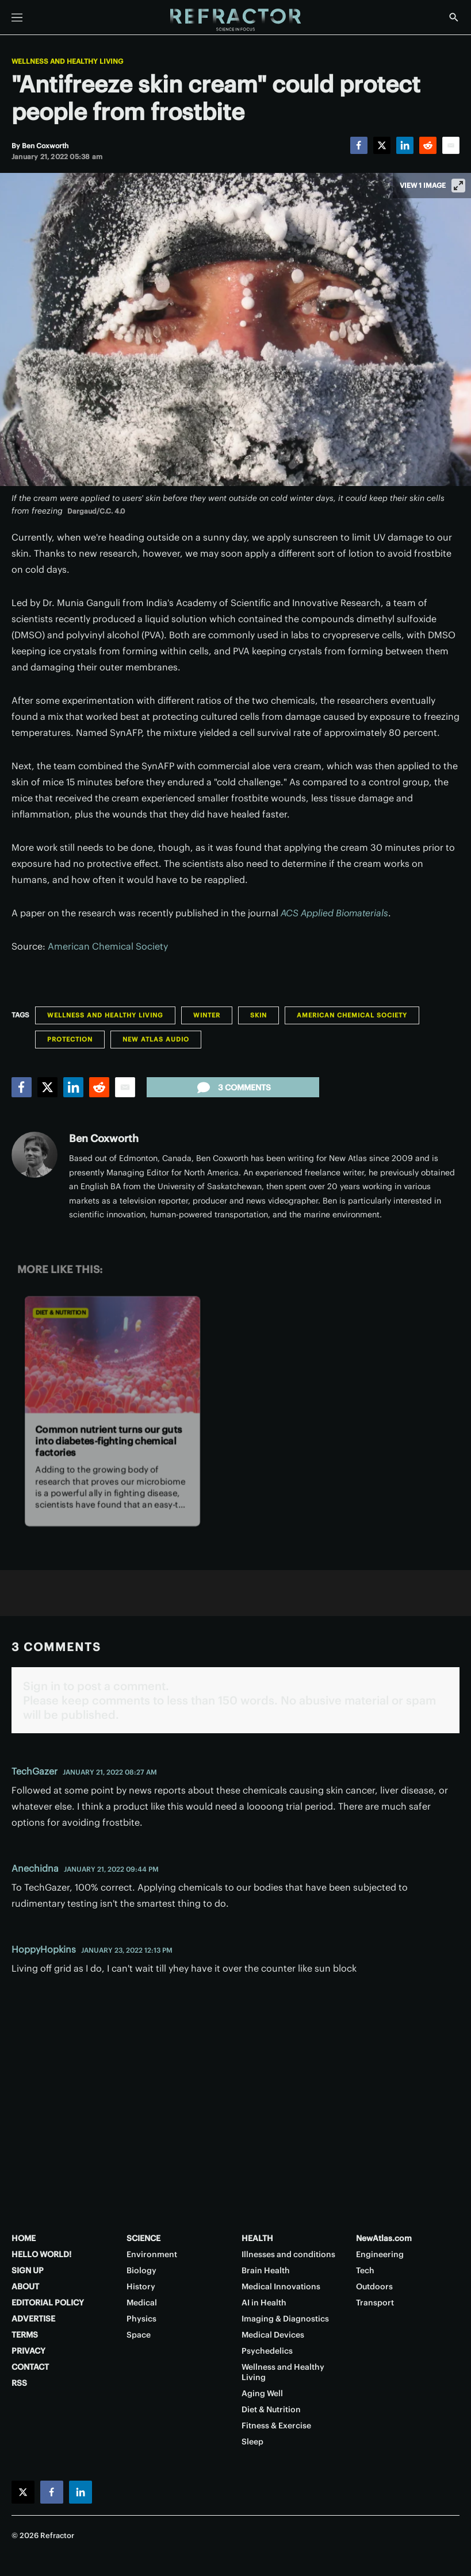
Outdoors (374, 2286)
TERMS (25, 2335)
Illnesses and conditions (288, 2254)
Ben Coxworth (104, 1138)
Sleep (252, 2441)
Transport (375, 2302)
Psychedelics (267, 2351)
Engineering (380, 2254)
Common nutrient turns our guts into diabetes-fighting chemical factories (109, 1441)
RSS (19, 2383)
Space (139, 2335)
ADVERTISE (33, 2318)
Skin (258, 1015)
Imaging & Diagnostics (285, 2318)
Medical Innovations (281, 2286)
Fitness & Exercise (276, 2425)
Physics (141, 2318)
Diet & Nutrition (61, 1312)
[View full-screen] (458, 185)
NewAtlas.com (384, 2238)
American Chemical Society (108, 946)
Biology (141, 2270)
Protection (70, 1039)
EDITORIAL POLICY (48, 2302)
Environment (152, 2254)
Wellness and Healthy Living (67, 61)
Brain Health (266, 2270)
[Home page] (235, 20)
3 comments (233, 1087)
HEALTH (257, 2238)
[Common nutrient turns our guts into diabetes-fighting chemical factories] (112, 1354)
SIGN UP (28, 2270)
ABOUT (25, 2286)
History (141, 2286)
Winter (206, 1015)
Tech (365, 2270)
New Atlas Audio (155, 1039)
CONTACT (30, 2367)
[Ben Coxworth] (45, 145)
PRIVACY (28, 2351)
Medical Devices (273, 2335)
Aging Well (262, 2393)
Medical (142, 2302)
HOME (24, 2238)
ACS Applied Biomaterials (334, 913)
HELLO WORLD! (41, 2254)
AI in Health (264, 2302)
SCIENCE (143, 2238)
